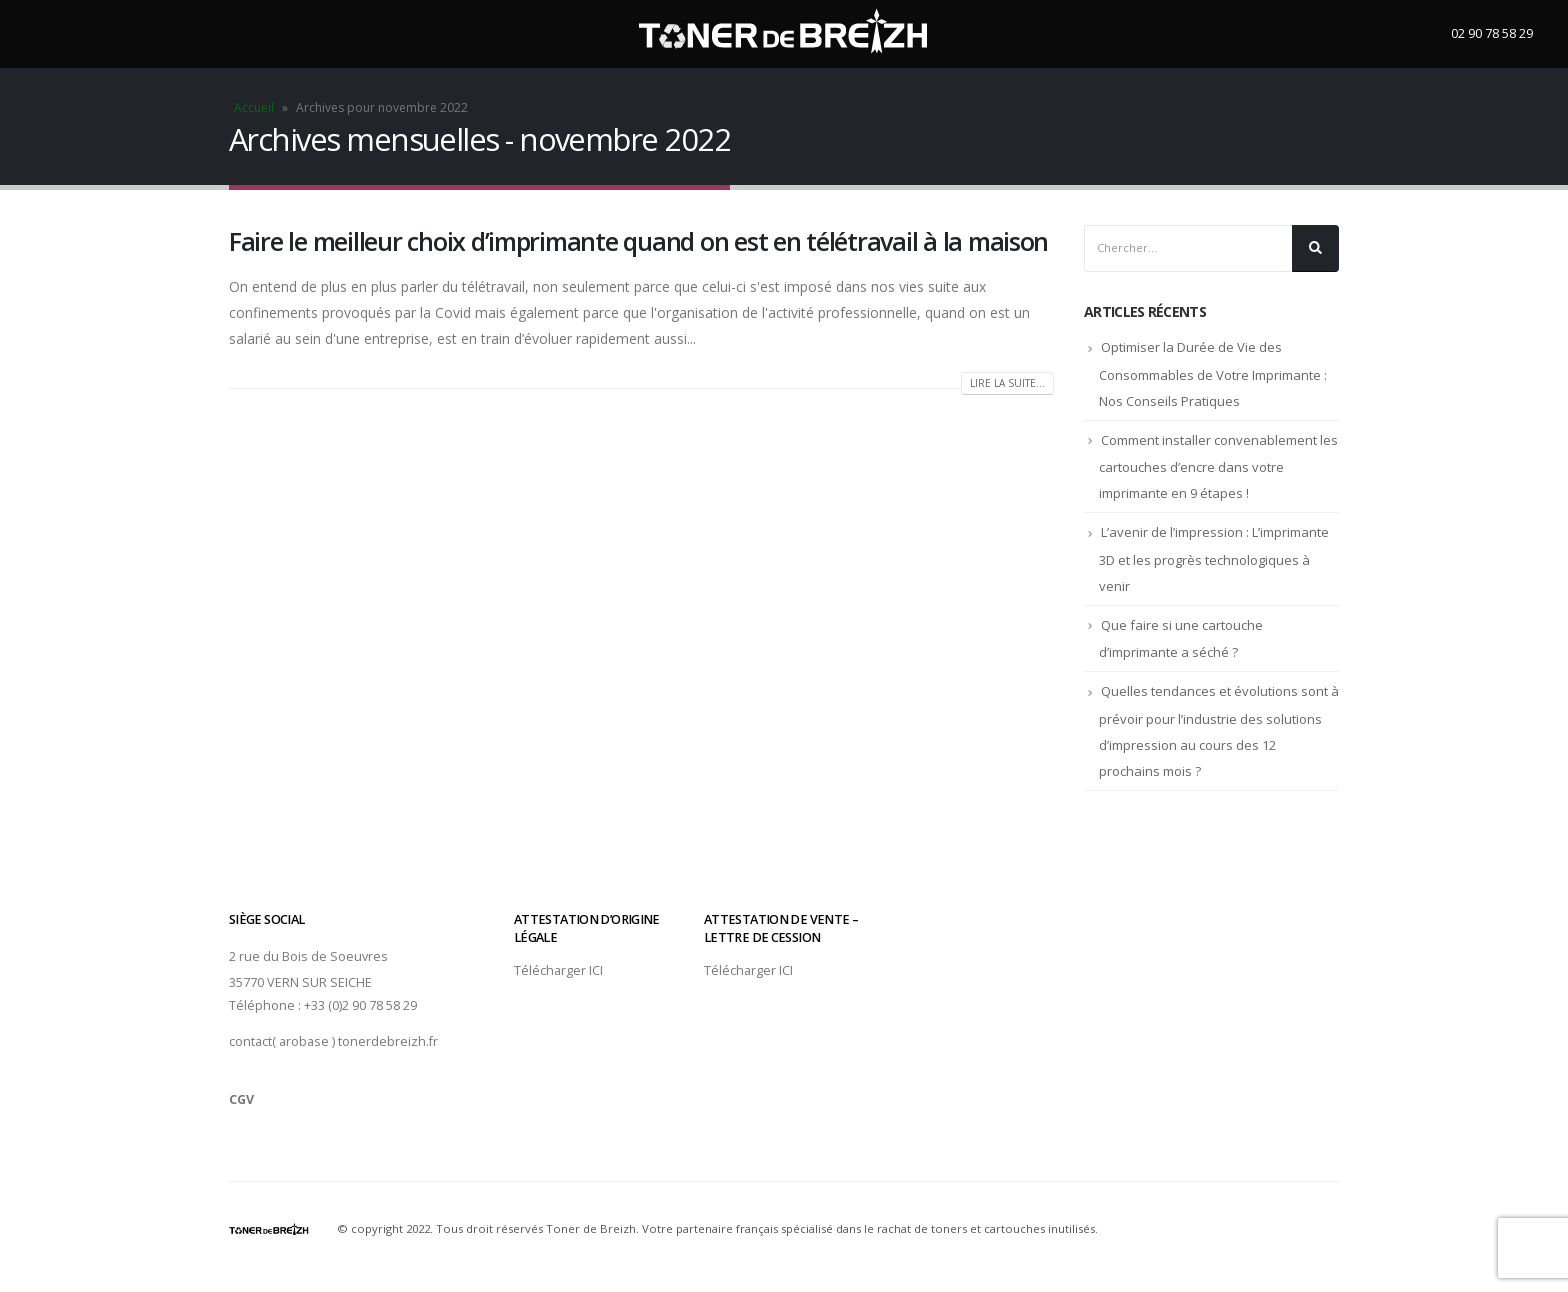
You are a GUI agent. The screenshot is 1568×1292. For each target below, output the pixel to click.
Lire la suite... (1007, 383)
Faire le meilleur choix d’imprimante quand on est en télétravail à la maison (638, 241)
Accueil (254, 107)
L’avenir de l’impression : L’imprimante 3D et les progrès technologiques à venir (1214, 559)
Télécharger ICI (558, 970)
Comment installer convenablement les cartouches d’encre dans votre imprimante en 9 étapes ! (1218, 467)
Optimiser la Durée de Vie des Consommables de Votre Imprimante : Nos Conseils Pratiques (1213, 374)
